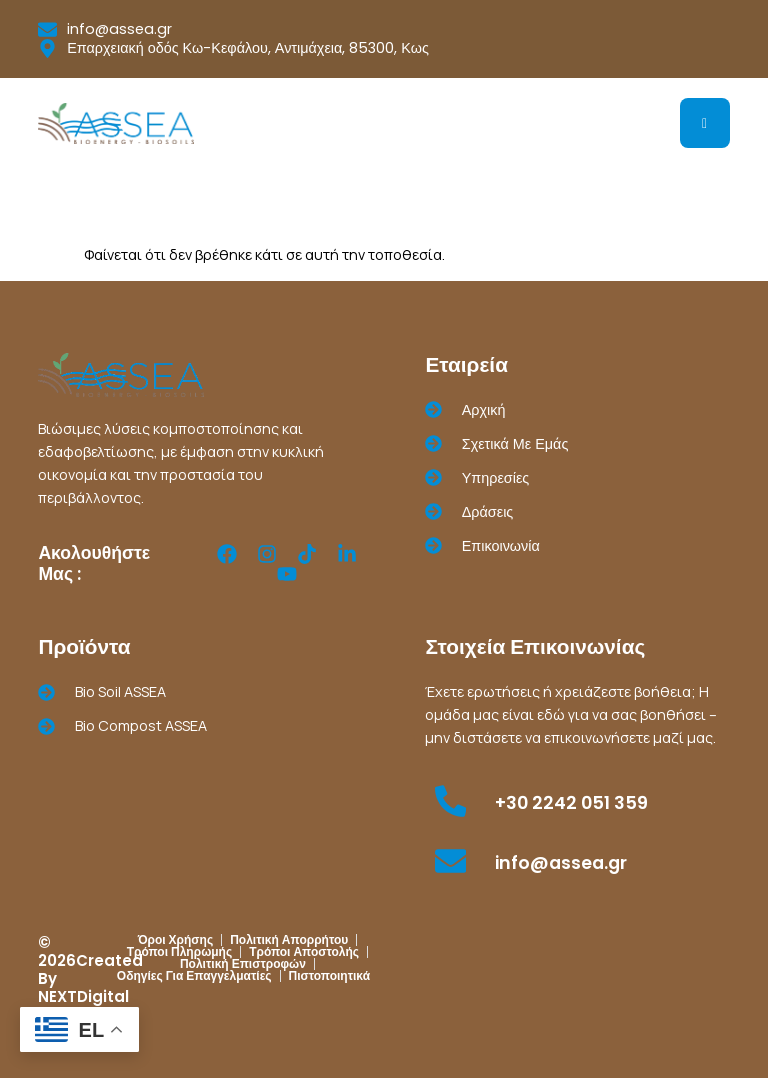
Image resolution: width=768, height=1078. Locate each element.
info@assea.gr (561, 863)
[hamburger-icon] (705, 123)
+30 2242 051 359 (571, 803)
